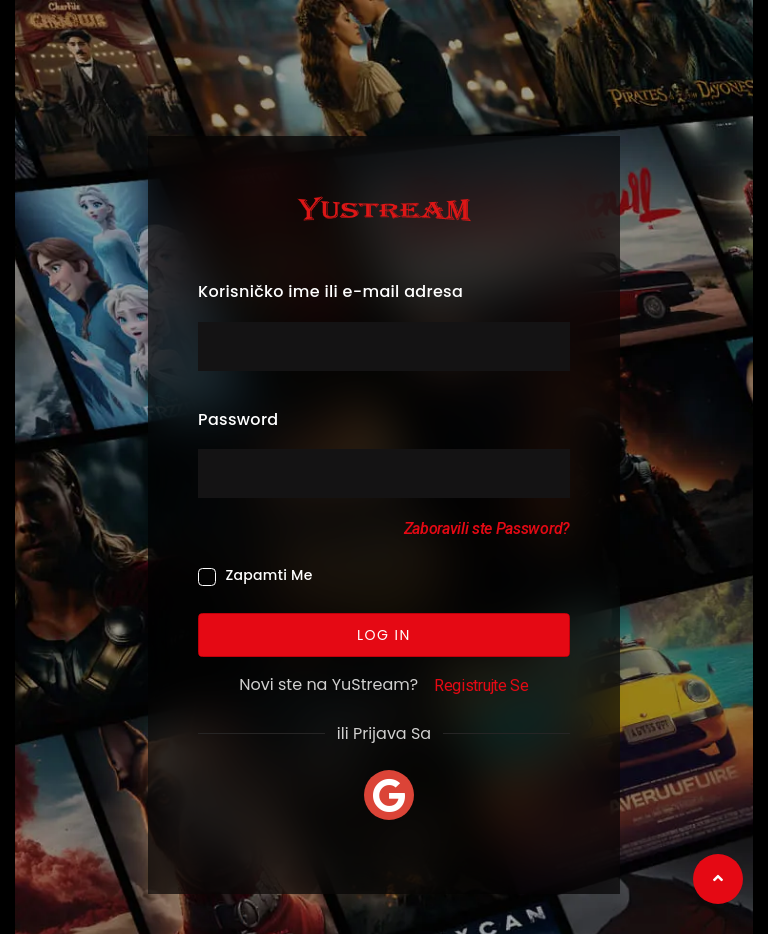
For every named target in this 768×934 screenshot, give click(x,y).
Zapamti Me (268, 575)
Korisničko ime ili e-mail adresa (330, 291)
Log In (384, 634)
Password (238, 419)
